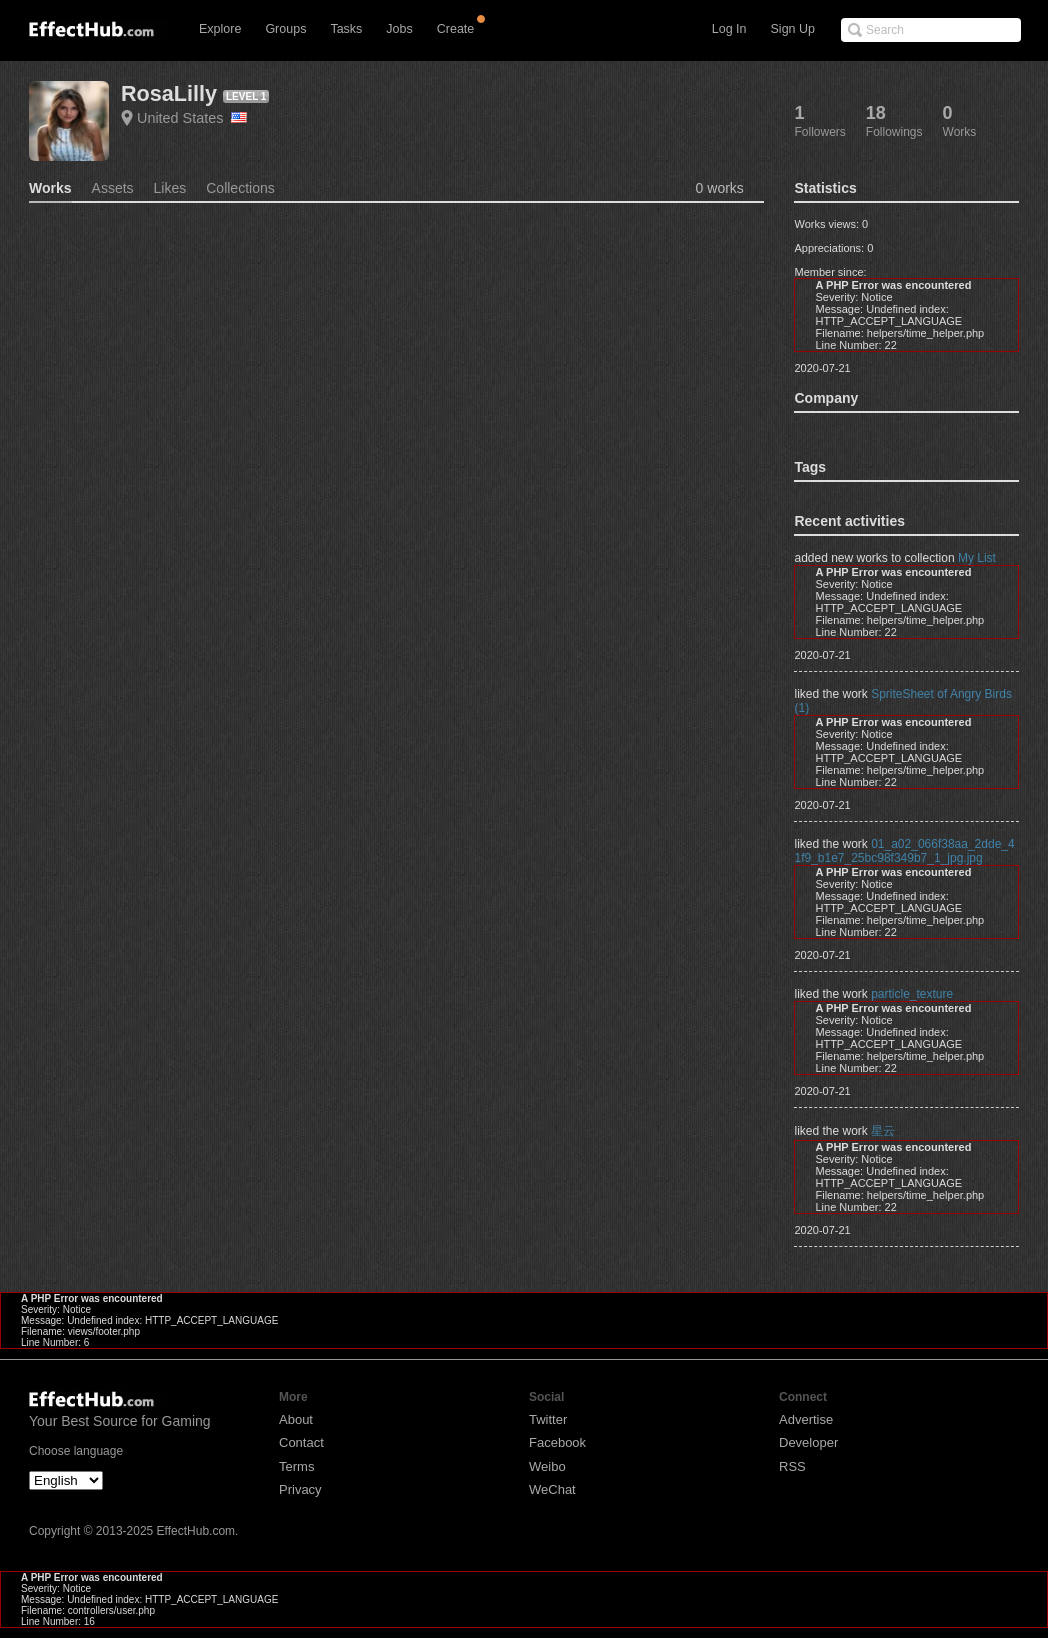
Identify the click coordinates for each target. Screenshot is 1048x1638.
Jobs (399, 29)
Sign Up (793, 29)
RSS (792, 1466)
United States (192, 118)
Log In (729, 29)
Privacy (300, 1489)
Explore (220, 29)
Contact (301, 1442)
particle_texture (912, 994)
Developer (808, 1442)
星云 (883, 1131)
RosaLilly (169, 93)
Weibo (547, 1466)
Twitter (548, 1419)
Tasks (346, 29)
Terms (296, 1466)
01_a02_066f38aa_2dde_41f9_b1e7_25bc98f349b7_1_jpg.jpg (904, 851)
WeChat (552, 1489)
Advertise (806, 1419)
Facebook (557, 1442)
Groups (285, 29)
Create (456, 29)
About (296, 1419)
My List (977, 558)
